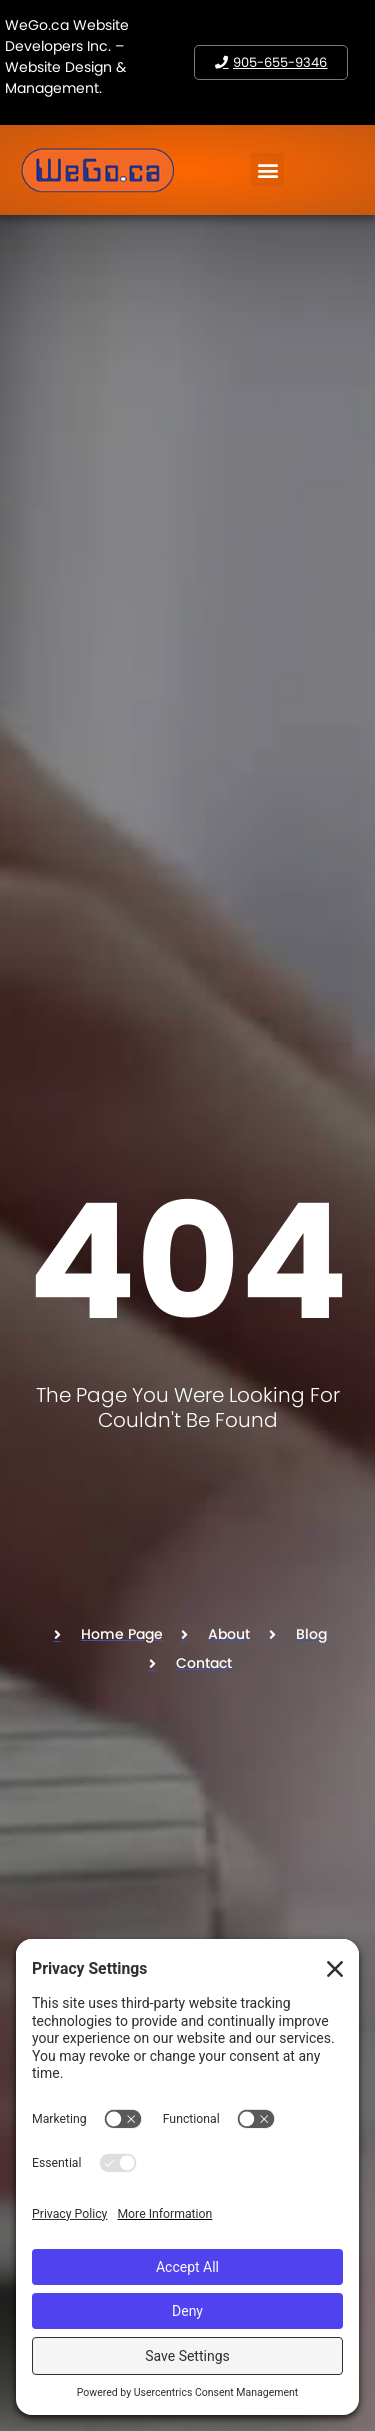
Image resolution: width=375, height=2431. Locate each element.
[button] (267, 169)
